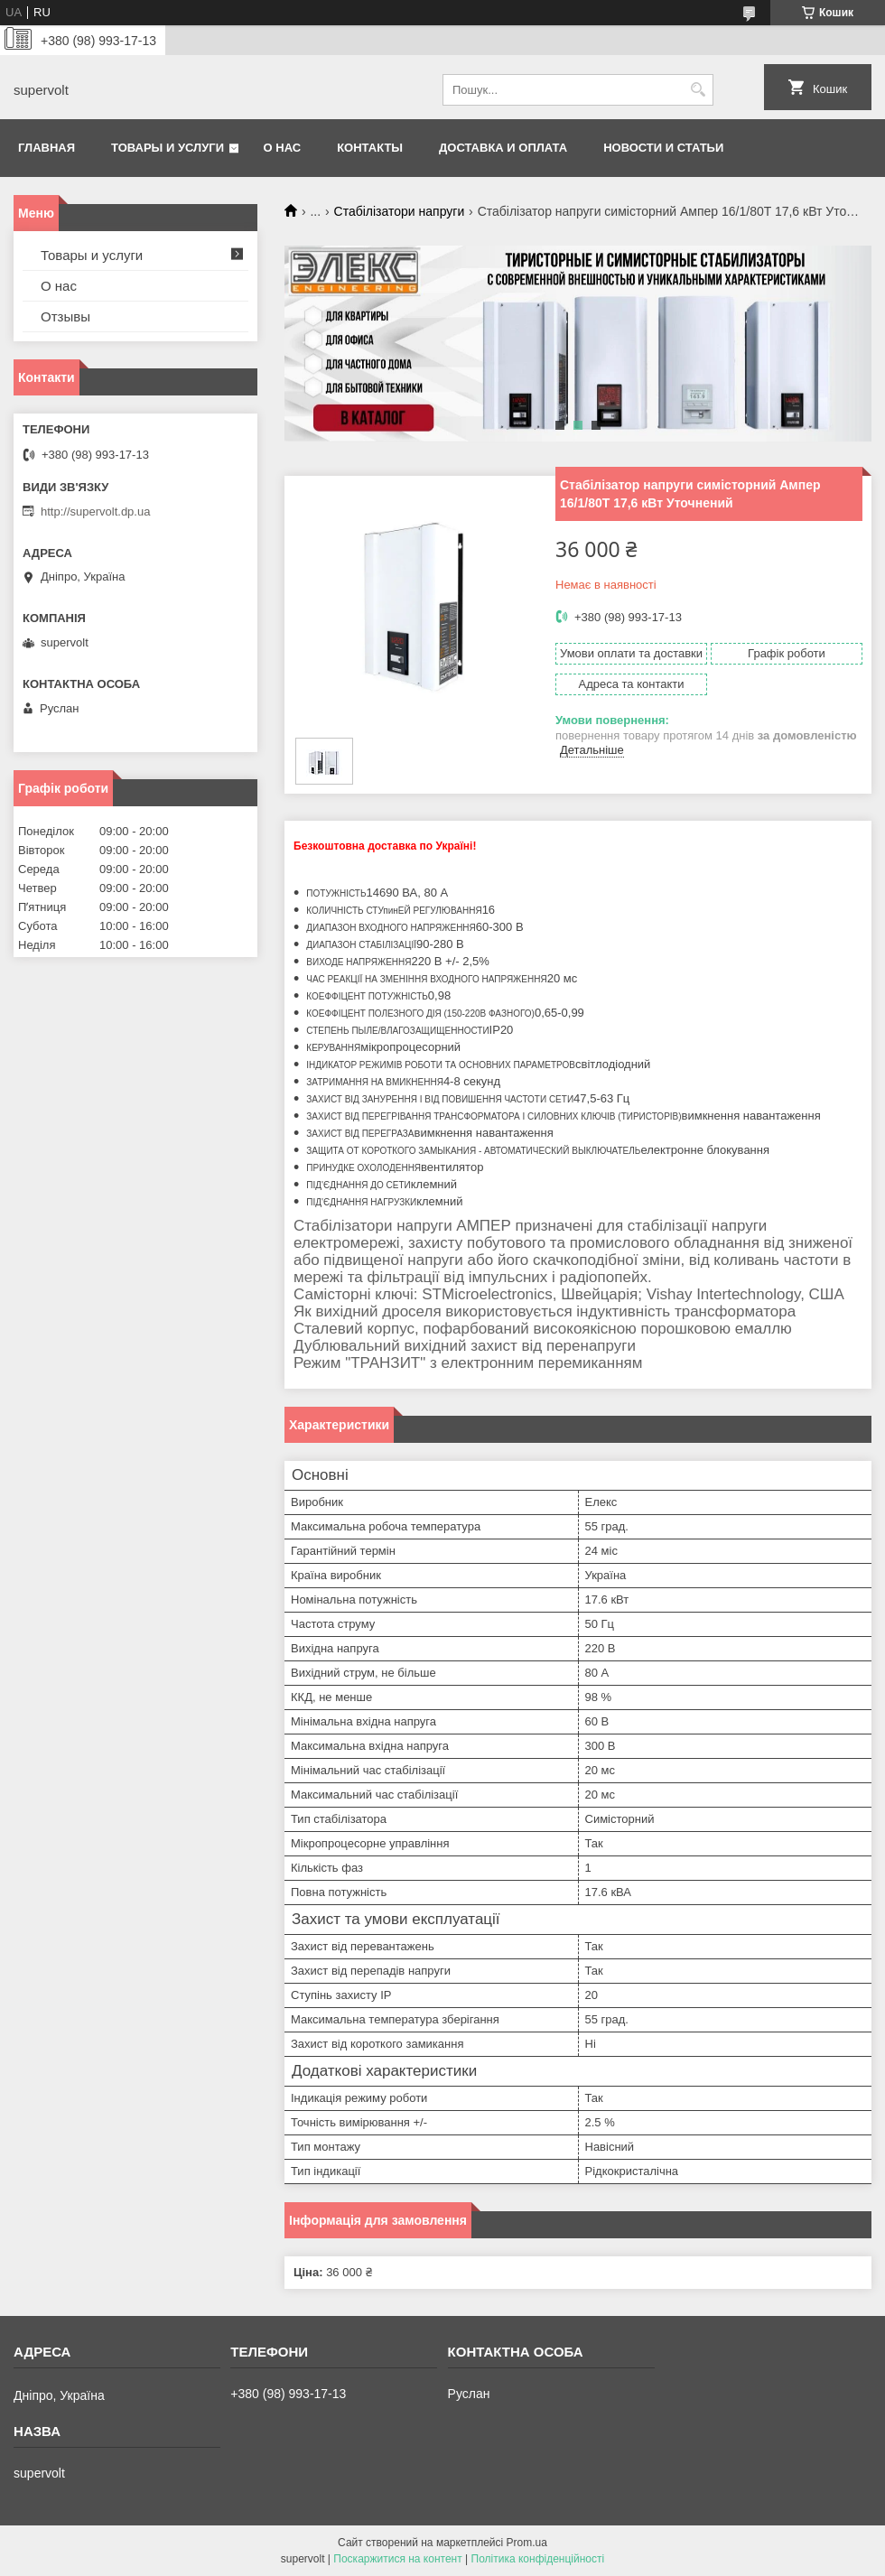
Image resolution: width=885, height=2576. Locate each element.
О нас (283, 147)
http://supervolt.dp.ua (95, 511)
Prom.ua (527, 2542)
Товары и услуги (167, 147)
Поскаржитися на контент (397, 2559)
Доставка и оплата (503, 147)
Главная (46, 147)
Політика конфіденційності (538, 2559)
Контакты (370, 147)
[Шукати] (697, 90)
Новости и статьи (663, 147)
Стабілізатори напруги (399, 211)
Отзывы (65, 316)
